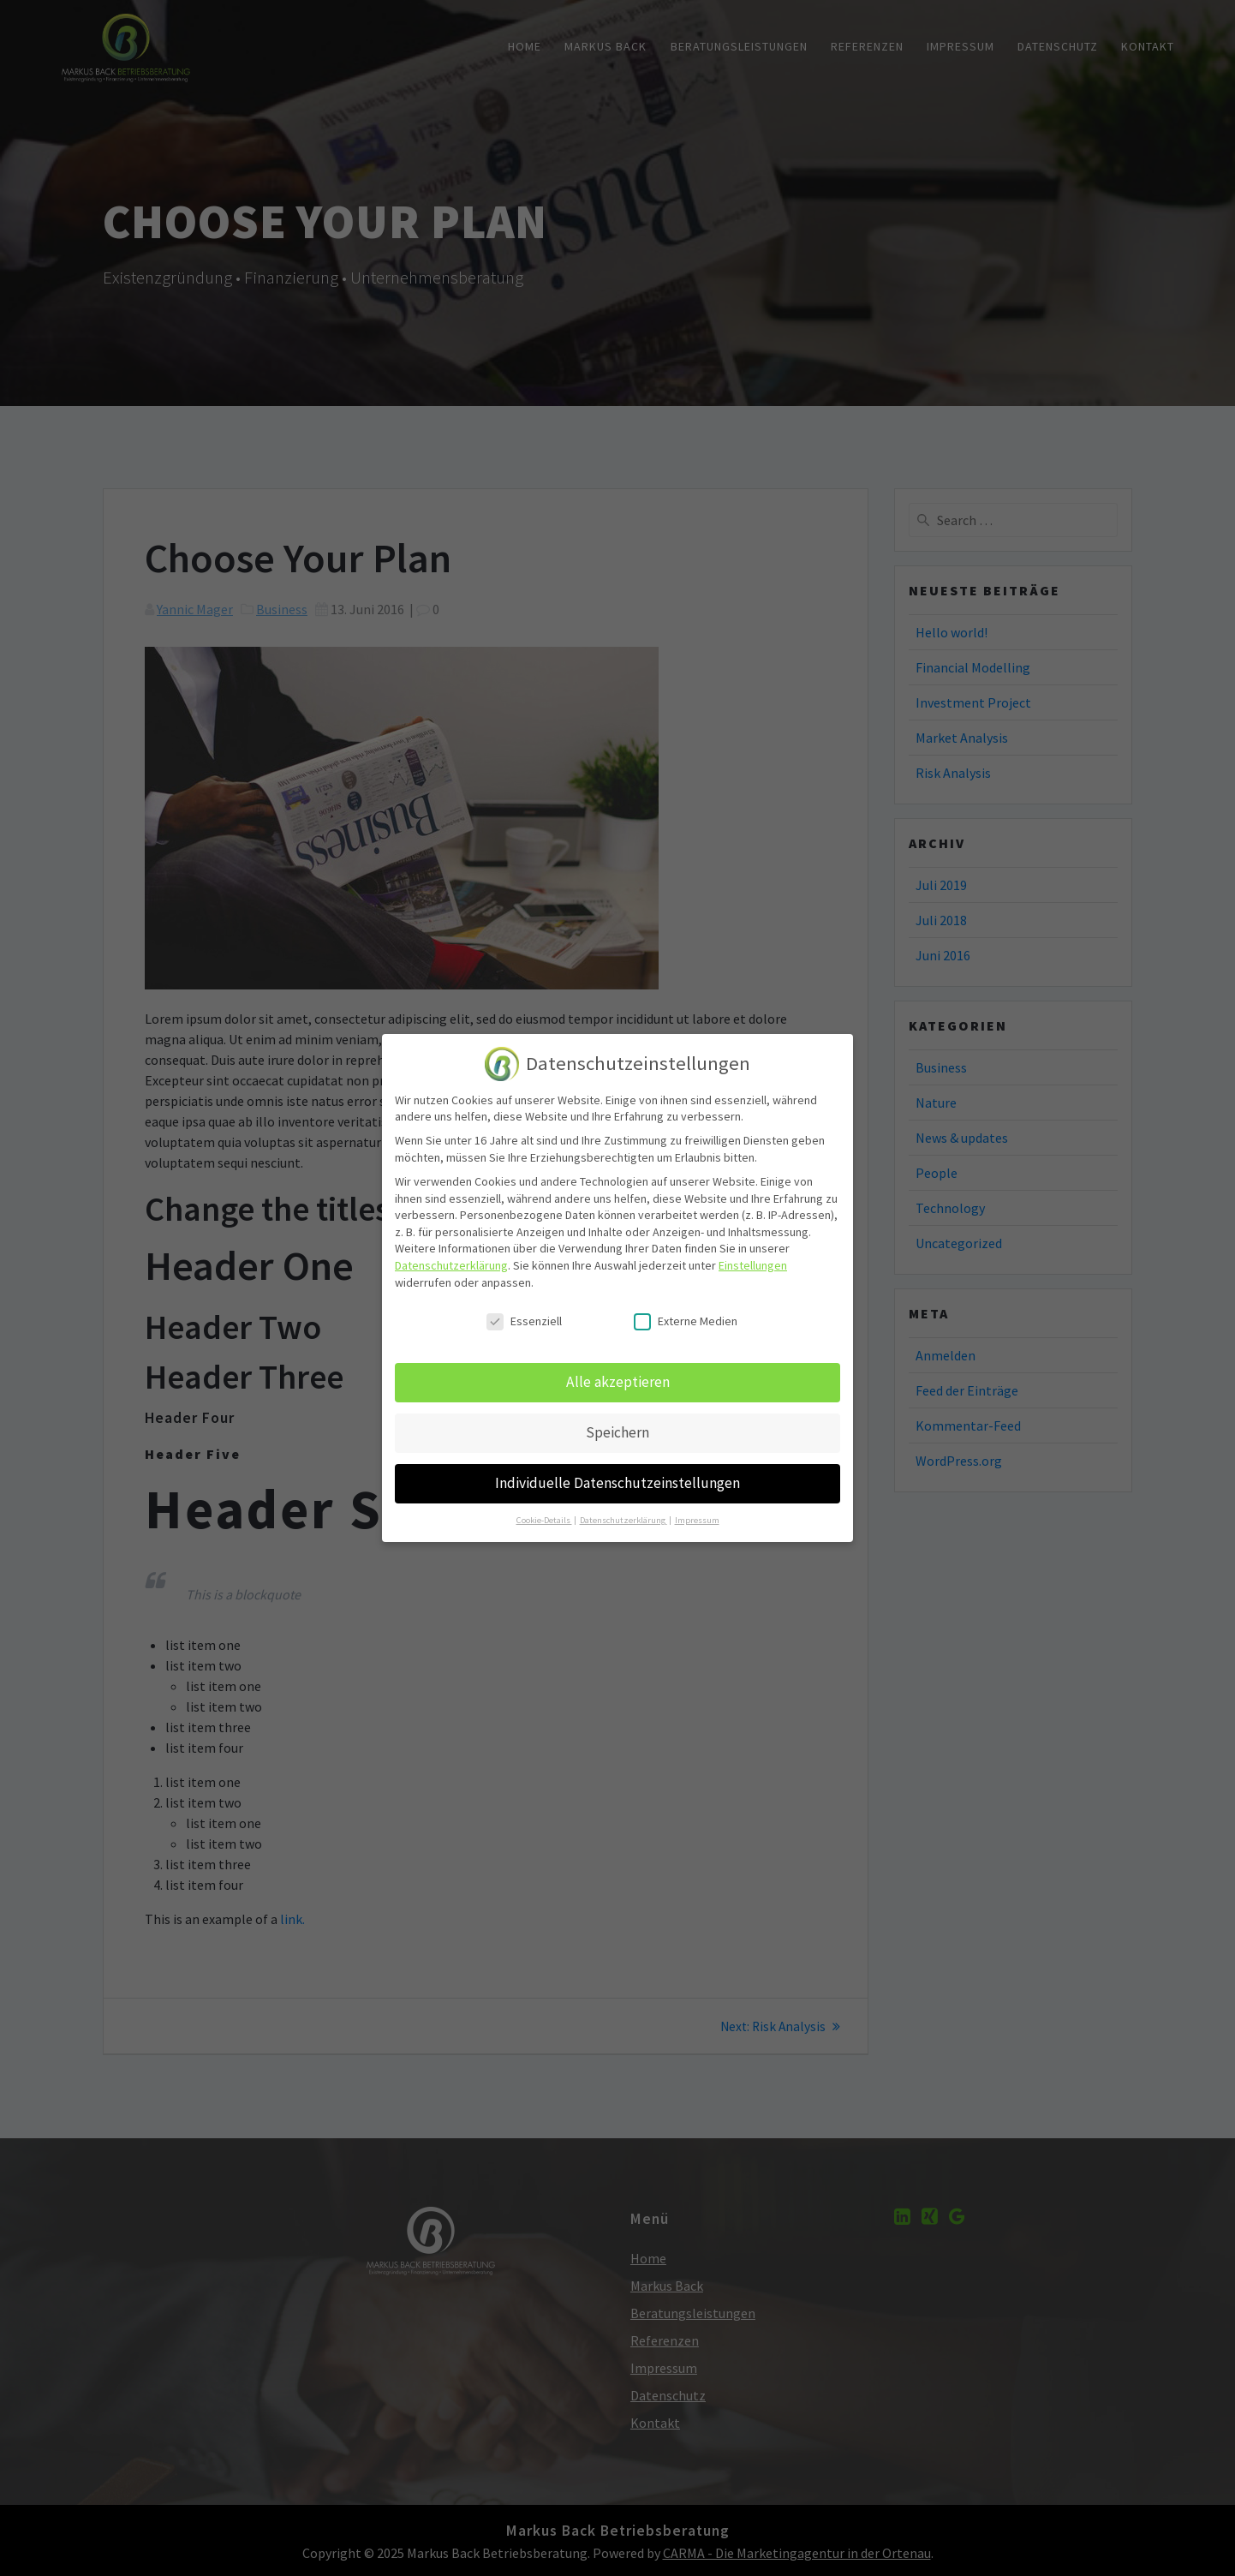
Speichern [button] (617, 1422)
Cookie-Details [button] (544, 1509)
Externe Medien (685, 1311)
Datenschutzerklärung (451, 1255)
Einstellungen (753, 1255)
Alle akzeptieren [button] (618, 1371)
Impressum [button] (697, 1509)
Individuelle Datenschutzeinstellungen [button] (617, 1472)
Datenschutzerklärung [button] (623, 1509)
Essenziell (524, 1311)
